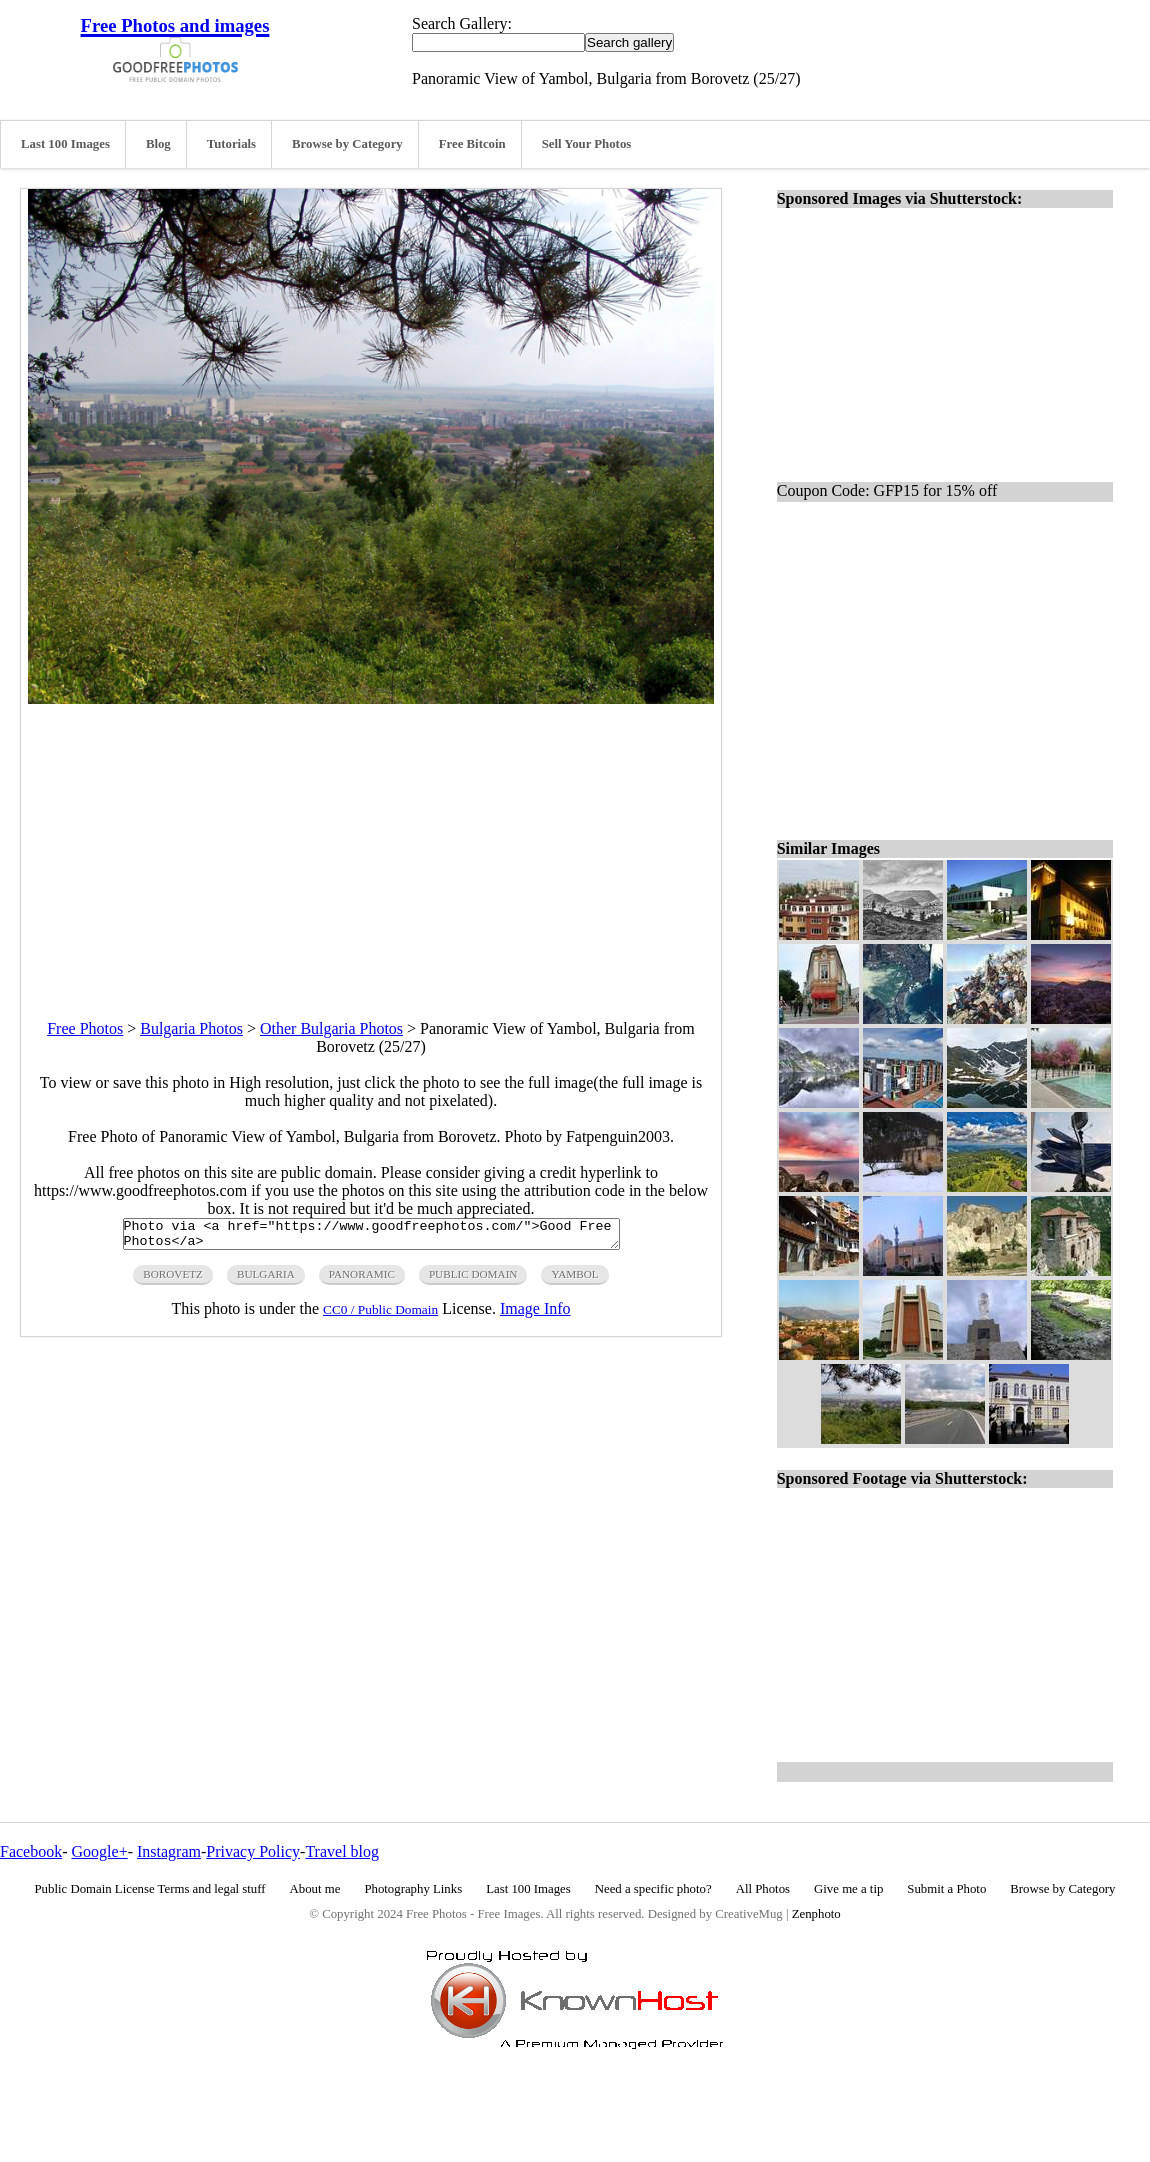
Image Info (535, 1314)
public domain (473, 1280)
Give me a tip (848, 1889)
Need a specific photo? (653, 1889)
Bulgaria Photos (191, 1028)
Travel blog (342, 1851)
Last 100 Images (65, 144)
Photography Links (413, 1889)
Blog (158, 144)
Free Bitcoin (472, 144)
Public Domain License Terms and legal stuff (150, 1889)
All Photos (763, 1889)
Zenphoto (816, 1914)
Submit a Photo (946, 1889)
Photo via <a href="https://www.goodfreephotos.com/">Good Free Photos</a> (371, 1237)
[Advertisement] (371, 844)
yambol (574, 1280)
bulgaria (266, 1280)
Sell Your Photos (587, 144)
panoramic (362, 1280)
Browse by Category (347, 144)
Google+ (100, 1851)
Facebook (31, 1851)
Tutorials (231, 144)
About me (315, 1889)
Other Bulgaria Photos (331, 1028)
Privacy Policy (253, 1851)
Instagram (169, 1851)
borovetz (173, 1280)
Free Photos (85, 1028)
